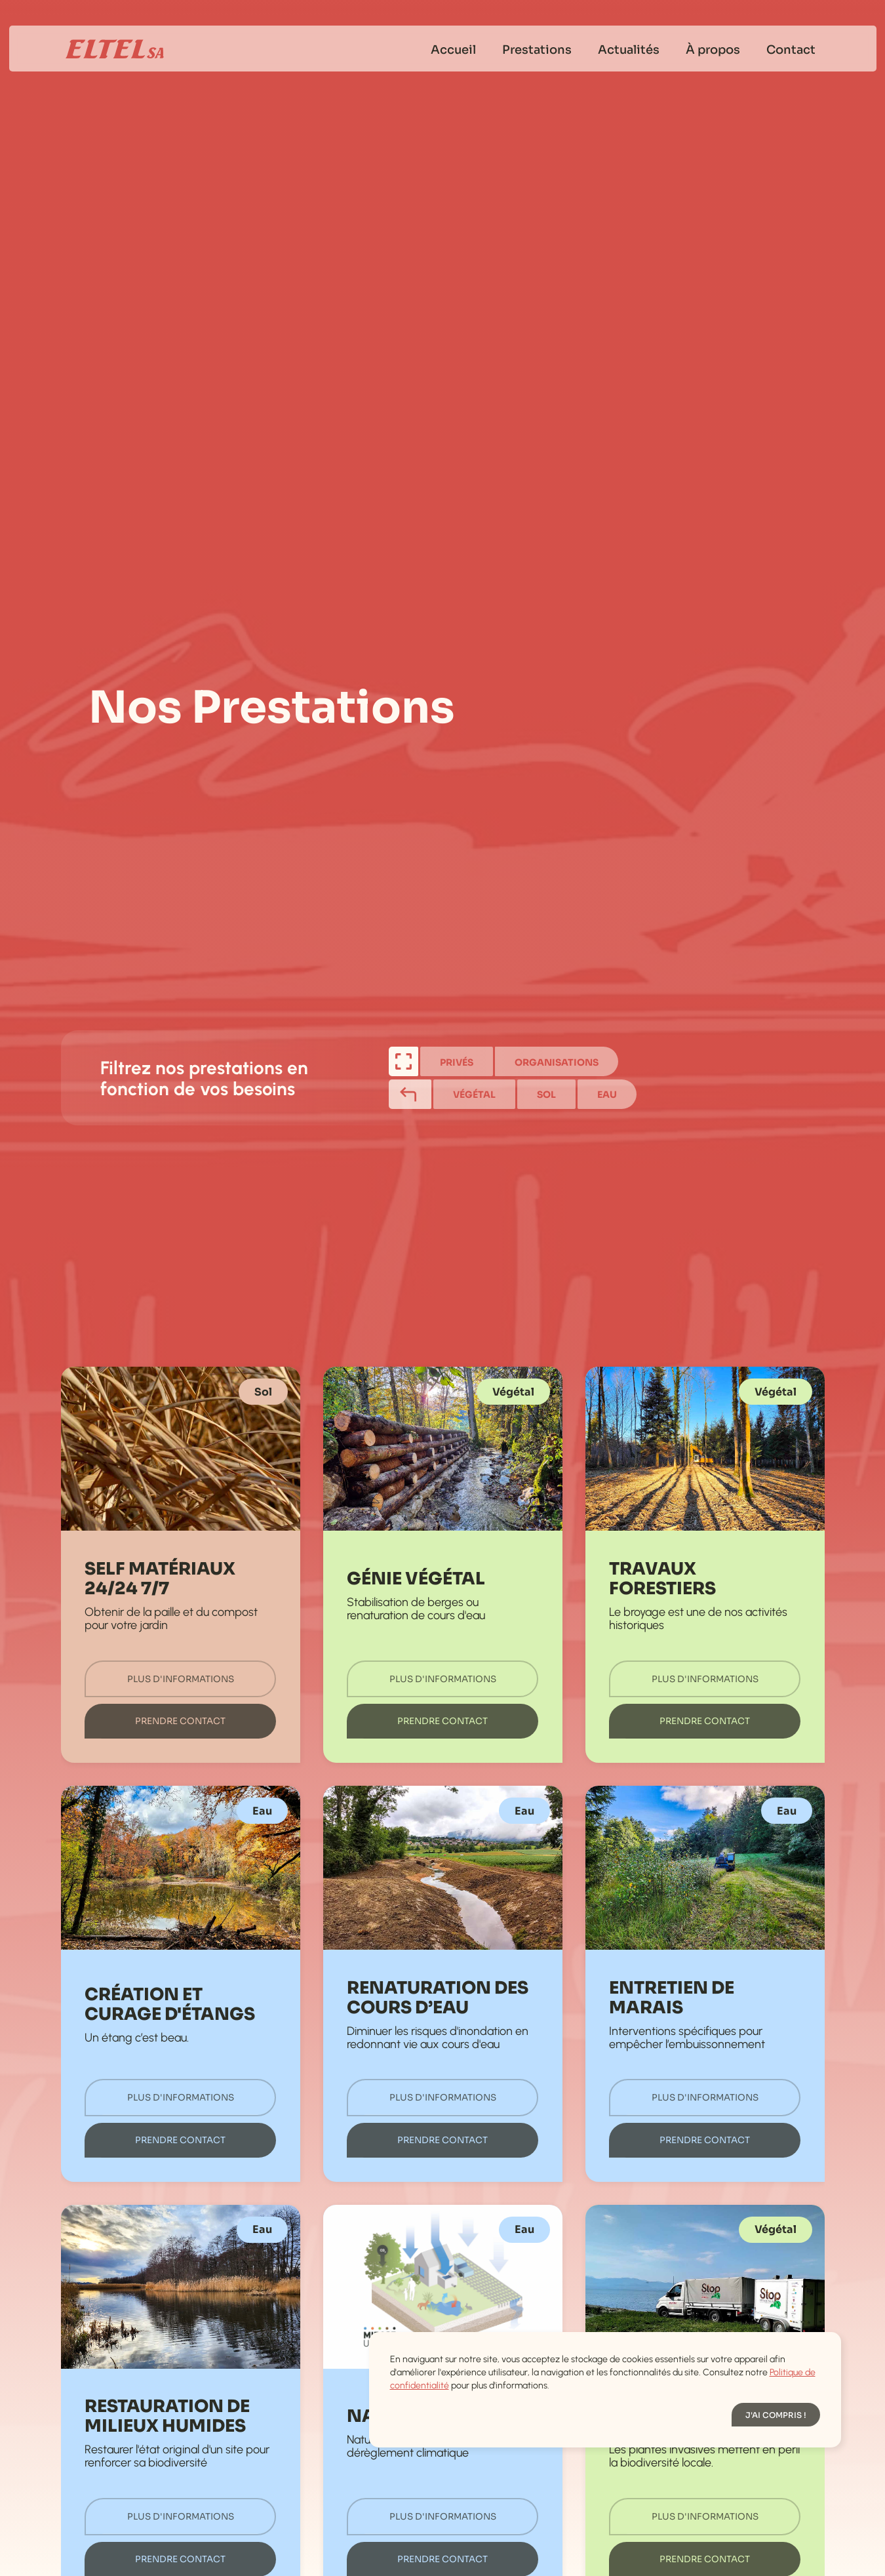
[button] (776, 2414)
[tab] (403, 1061)
